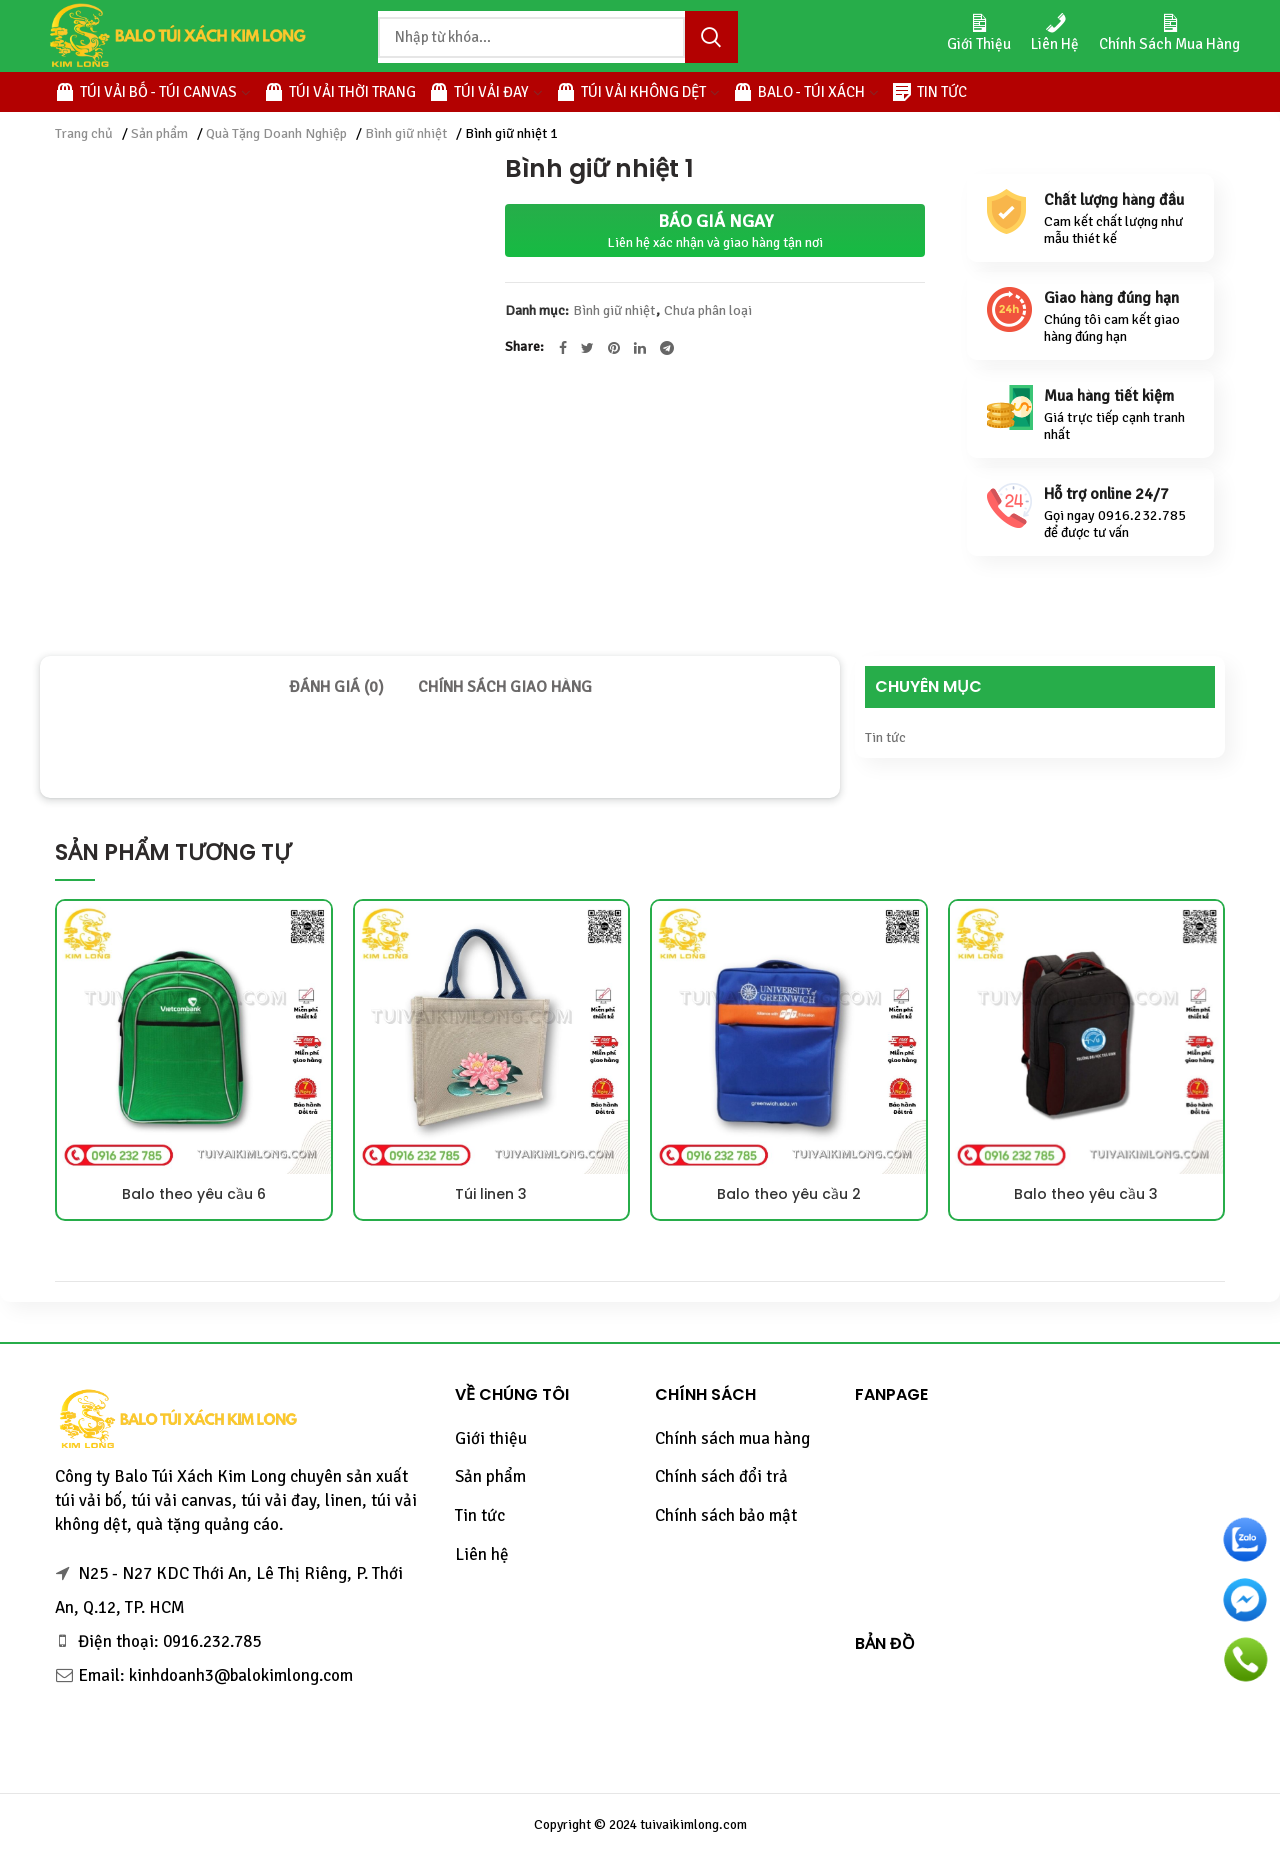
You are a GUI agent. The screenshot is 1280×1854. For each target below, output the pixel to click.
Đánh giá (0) (336, 687)
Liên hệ (482, 1554)
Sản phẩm (159, 133)
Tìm (711, 37)
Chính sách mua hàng (732, 1438)
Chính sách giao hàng (505, 687)
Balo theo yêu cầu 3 (1086, 1194)
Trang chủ (84, 133)
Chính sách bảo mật (726, 1515)
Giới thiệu (491, 1438)
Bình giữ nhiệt (406, 133)
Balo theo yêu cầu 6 (194, 1194)
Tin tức (885, 737)
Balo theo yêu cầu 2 (789, 1194)
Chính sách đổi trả (721, 1476)
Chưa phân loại (708, 311)
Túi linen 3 (491, 1194)
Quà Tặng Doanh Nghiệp (276, 133)
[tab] (336, 687)
